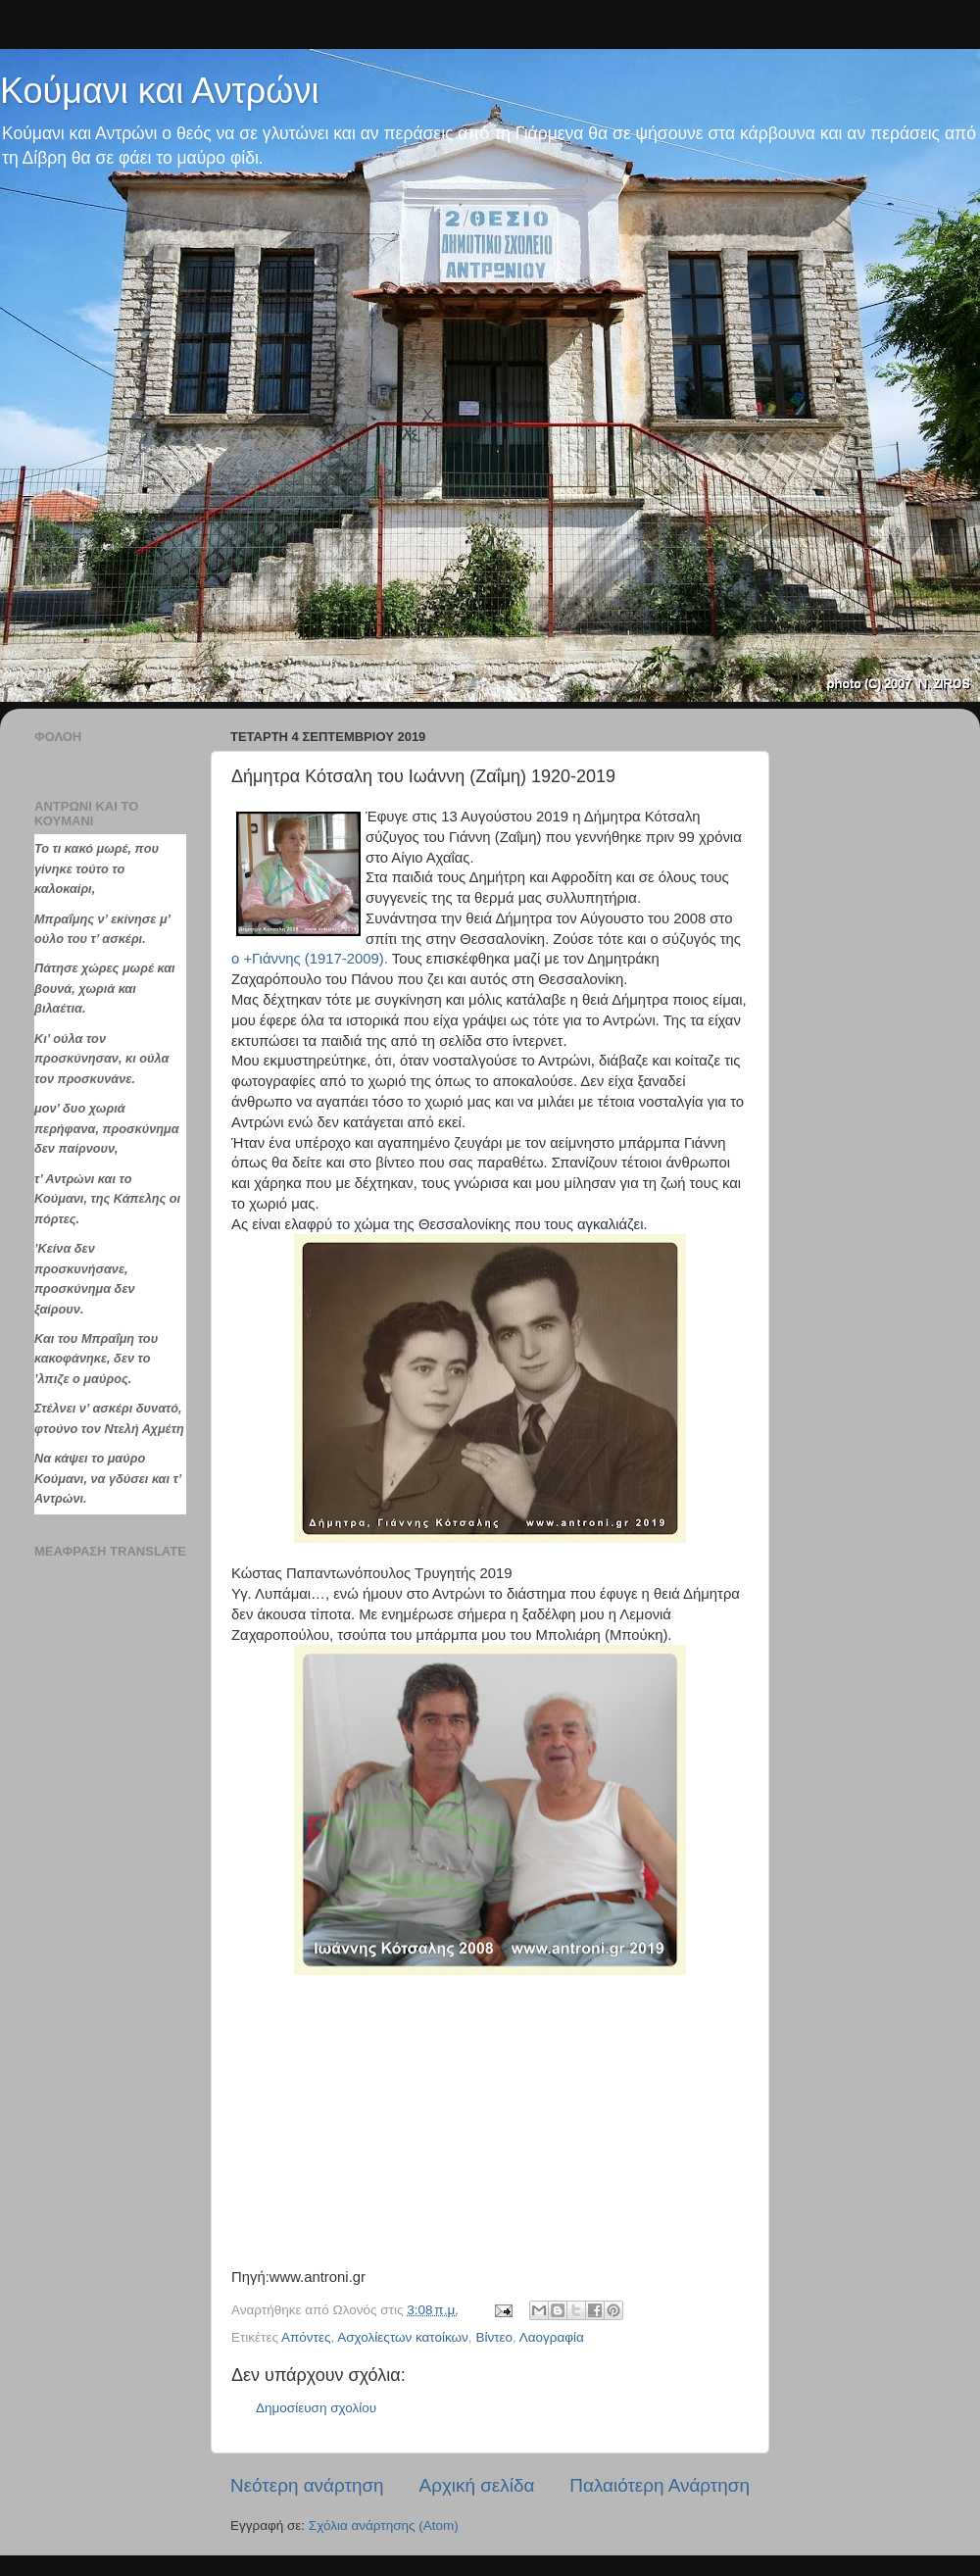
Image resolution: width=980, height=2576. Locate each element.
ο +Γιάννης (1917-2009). (309, 958)
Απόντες (305, 2337)
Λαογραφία (551, 2337)
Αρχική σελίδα (477, 2485)
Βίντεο (494, 2337)
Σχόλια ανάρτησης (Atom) (384, 2525)
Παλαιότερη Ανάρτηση (659, 2485)
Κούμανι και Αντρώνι (159, 91)
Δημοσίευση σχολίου (316, 2408)
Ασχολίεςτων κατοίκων (402, 2337)
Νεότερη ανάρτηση (307, 2485)
